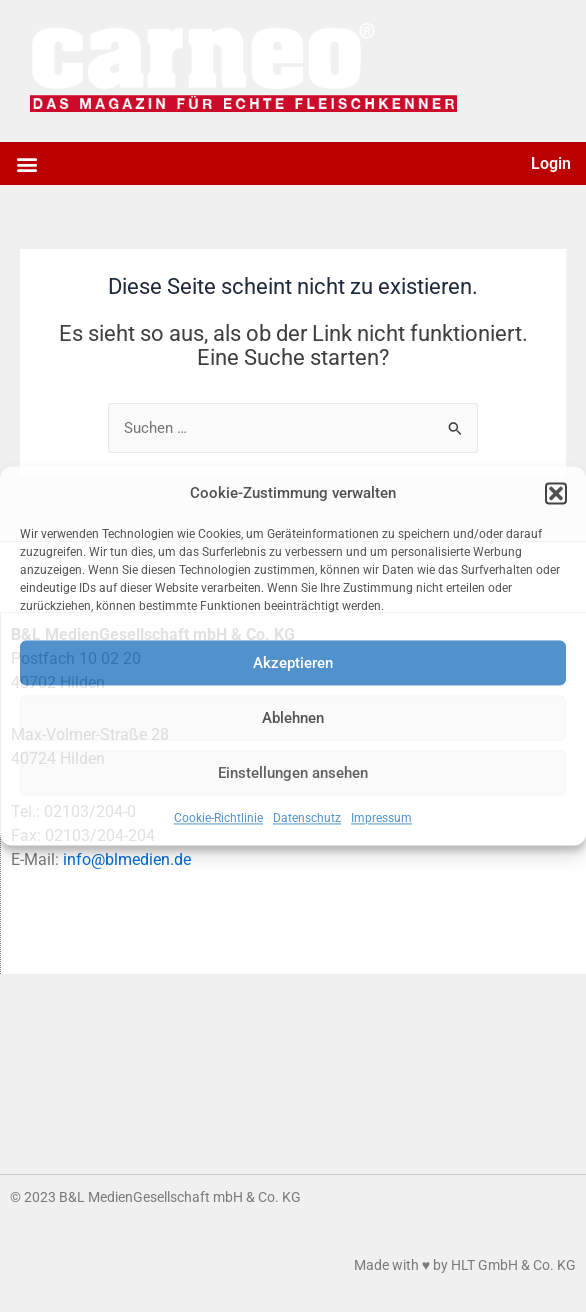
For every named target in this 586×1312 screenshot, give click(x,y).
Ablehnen (293, 718)
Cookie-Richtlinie (218, 819)
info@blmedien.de (127, 859)
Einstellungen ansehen (293, 773)
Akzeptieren (293, 663)
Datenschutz (307, 819)
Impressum (381, 819)
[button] (556, 493)
